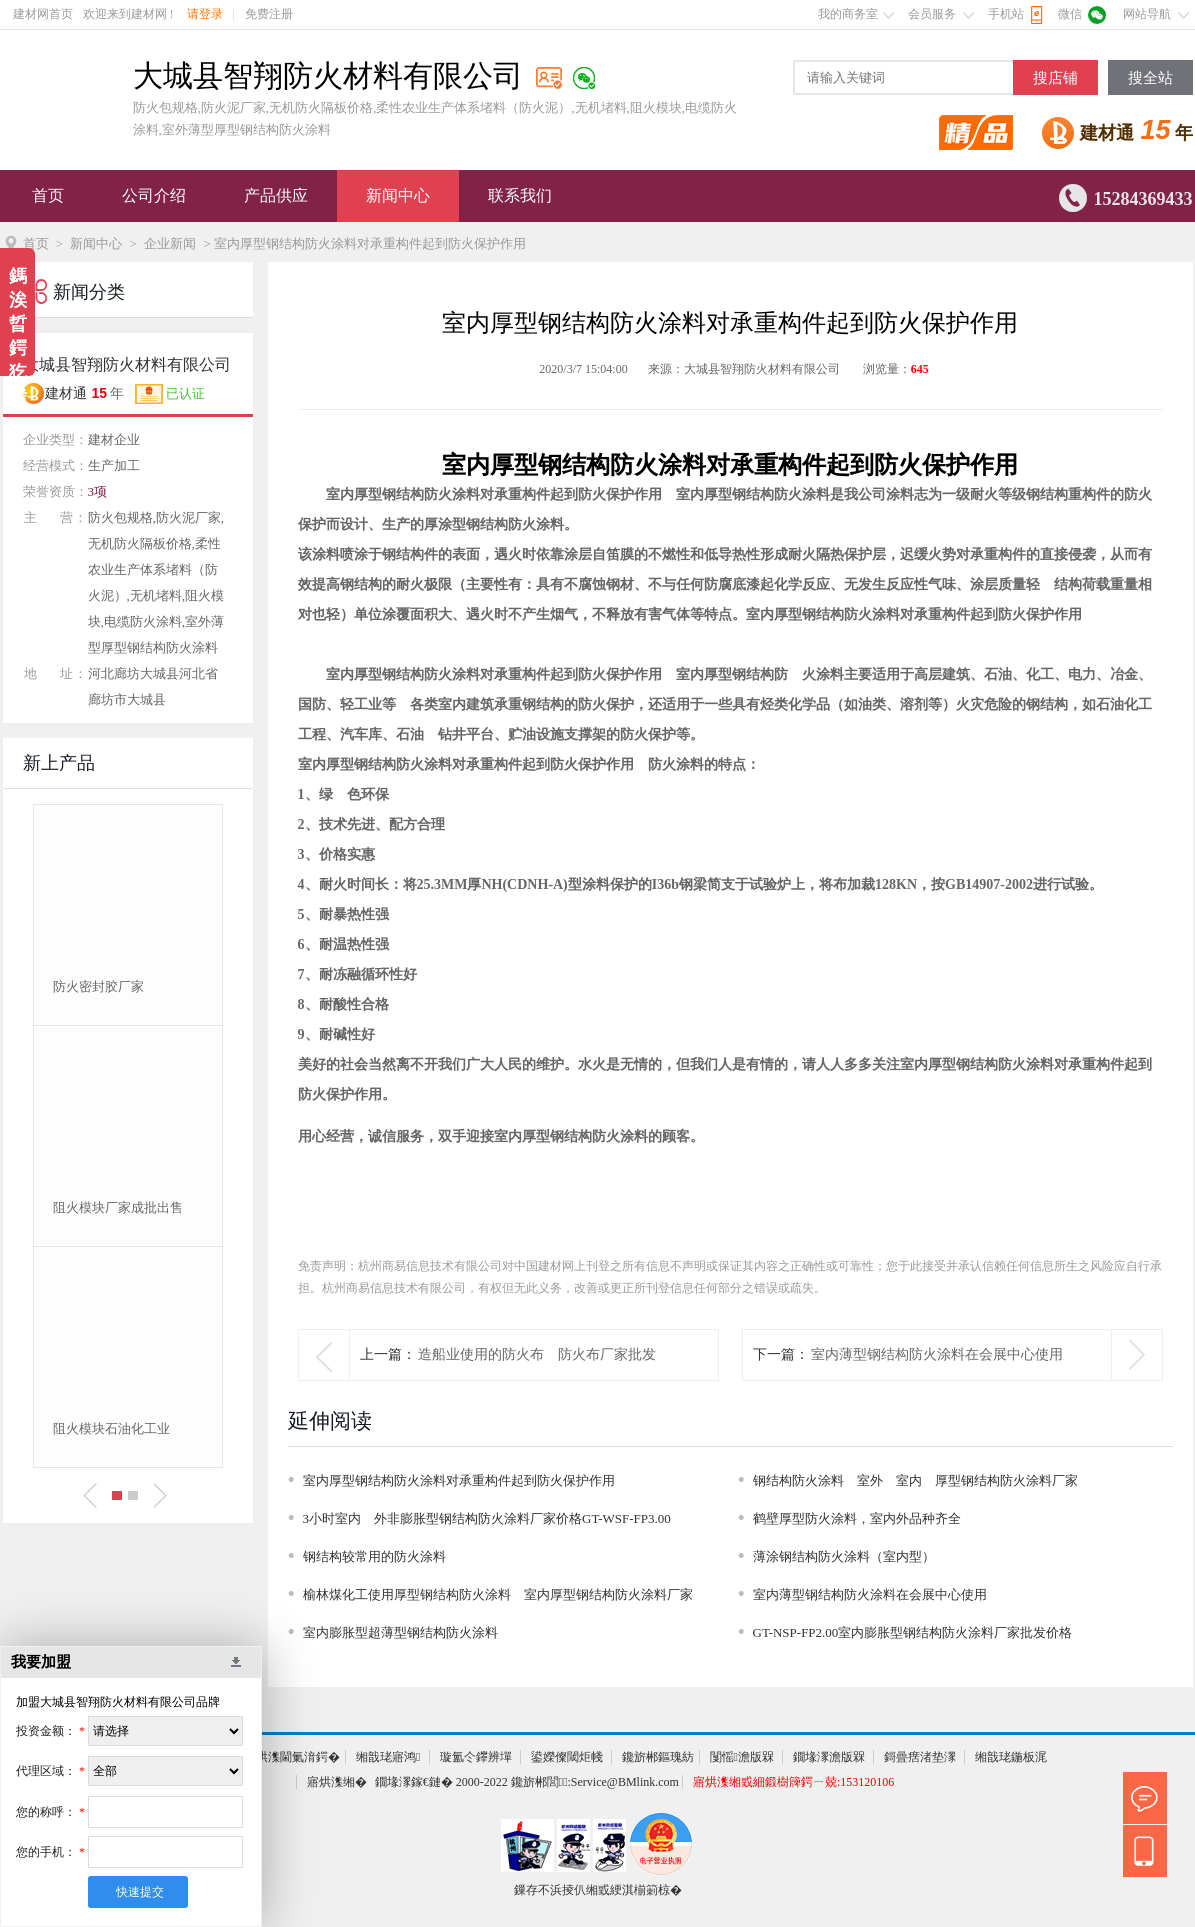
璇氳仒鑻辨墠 (476, 1757)
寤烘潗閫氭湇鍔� (292, 1757)
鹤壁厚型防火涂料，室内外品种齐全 (857, 1518)
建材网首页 (43, 14)
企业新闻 (170, 243)
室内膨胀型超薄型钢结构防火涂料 (400, 1632)
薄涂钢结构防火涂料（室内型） (844, 1556)
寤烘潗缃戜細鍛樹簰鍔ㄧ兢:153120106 (793, 1782)
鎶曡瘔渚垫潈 (920, 1757)
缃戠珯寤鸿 (388, 1757)
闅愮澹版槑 (742, 1757)
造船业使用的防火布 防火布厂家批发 (537, 1354)
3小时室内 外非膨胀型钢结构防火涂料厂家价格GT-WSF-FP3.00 (487, 1518)
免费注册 (269, 14)
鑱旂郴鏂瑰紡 (658, 1757)
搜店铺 (1055, 78)
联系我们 (520, 195)
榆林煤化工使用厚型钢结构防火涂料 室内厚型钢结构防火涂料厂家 (498, 1594)
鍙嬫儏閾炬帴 (567, 1757)
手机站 (1006, 14)
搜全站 (1150, 78)
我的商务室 (848, 14)
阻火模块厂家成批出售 (118, 1207)
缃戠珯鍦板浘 (1011, 1757)
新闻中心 (398, 195)
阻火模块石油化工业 (111, 1428)
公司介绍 (154, 195)
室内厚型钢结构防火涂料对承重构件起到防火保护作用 (459, 1480)
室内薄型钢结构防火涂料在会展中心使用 (937, 1354)
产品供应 (276, 195)
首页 (48, 195)
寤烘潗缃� (337, 1782)
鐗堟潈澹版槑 (829, 1757)
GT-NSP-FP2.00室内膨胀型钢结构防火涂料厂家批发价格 (913, 1632)
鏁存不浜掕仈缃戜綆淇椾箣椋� (598, 1890)
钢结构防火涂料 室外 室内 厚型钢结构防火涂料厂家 (915, 1480)
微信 (1070, 14)
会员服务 (932, 14)
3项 (98, 491)
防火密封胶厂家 (98, 986)
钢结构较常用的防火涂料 (374, 1556)
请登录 (205, 14)
